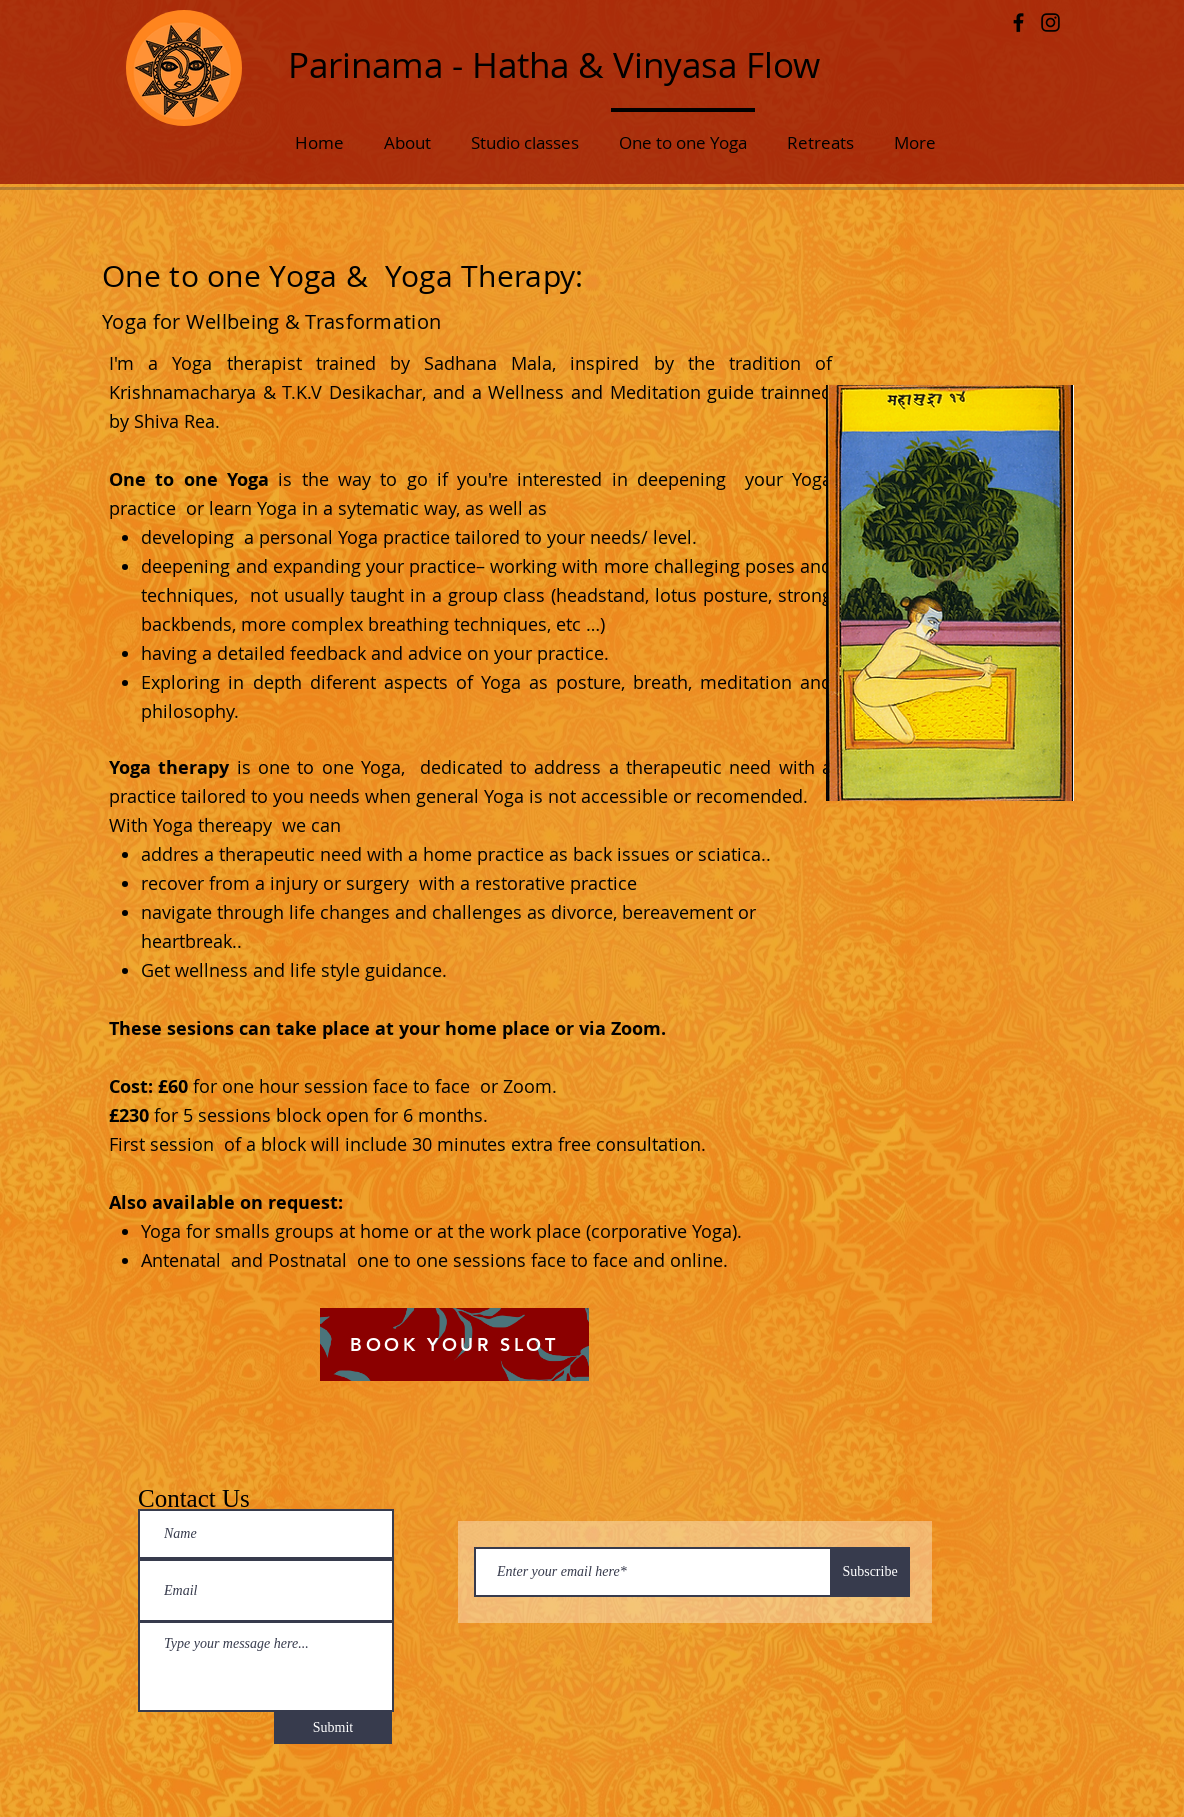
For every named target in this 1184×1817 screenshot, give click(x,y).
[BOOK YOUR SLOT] (454, 1344)
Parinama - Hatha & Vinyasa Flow (554, 64)
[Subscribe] (870, 1572)
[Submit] (333, 1728)
